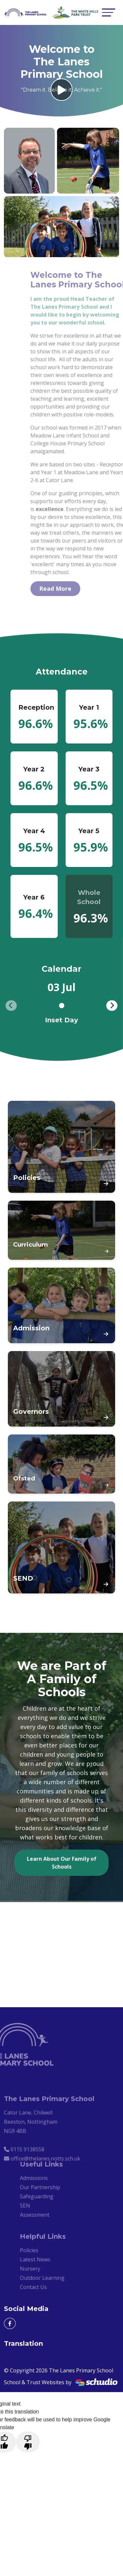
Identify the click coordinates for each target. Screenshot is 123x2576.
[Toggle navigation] (108, 12)
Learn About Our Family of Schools (61, 1862)
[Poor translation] (28, 2442)
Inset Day (61, 1020)
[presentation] (11, 1005)
